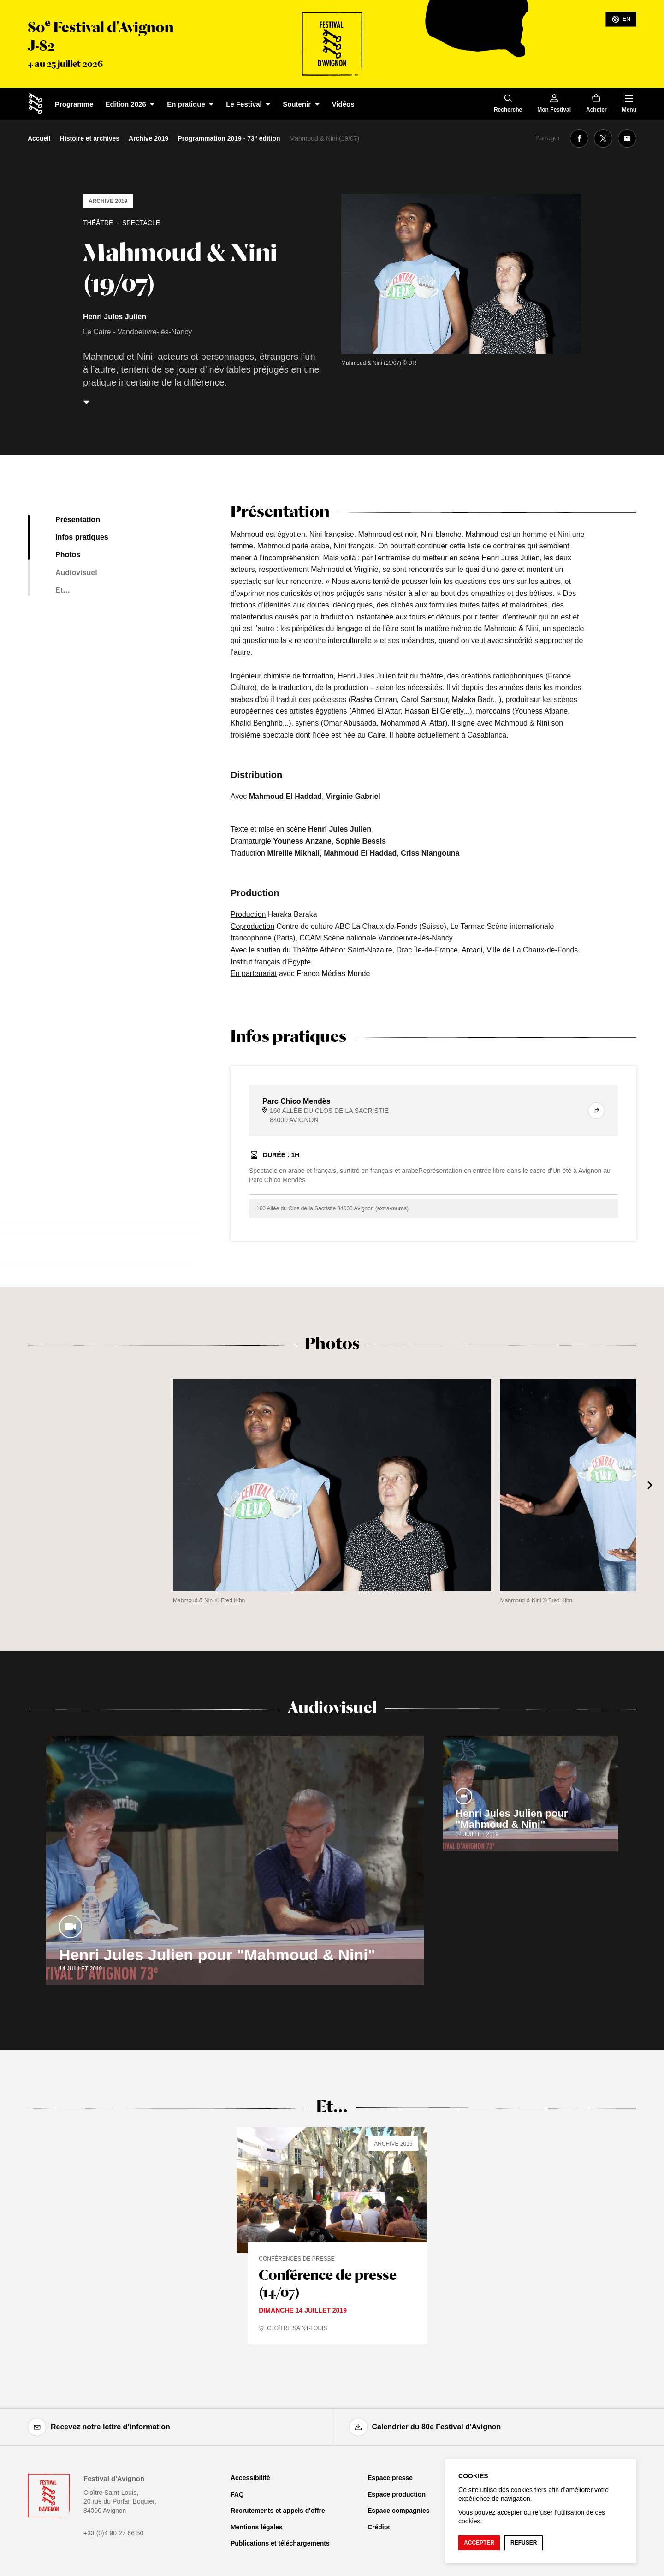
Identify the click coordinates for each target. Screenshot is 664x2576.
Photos (67, 555)
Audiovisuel (76, 573)
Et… (62, 590)
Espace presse (390, 2477)
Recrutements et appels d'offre (278, 2510)
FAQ (237, 2494)
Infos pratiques (81, 537)
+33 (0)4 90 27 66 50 (113, 2533)
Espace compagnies (399, 2510)
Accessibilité (250, 2477)
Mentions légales (257, 2527)
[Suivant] (650, 1485)
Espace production (397, 2494)
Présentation (77, 520)
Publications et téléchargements (280, 2543)
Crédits (379, 2527)
